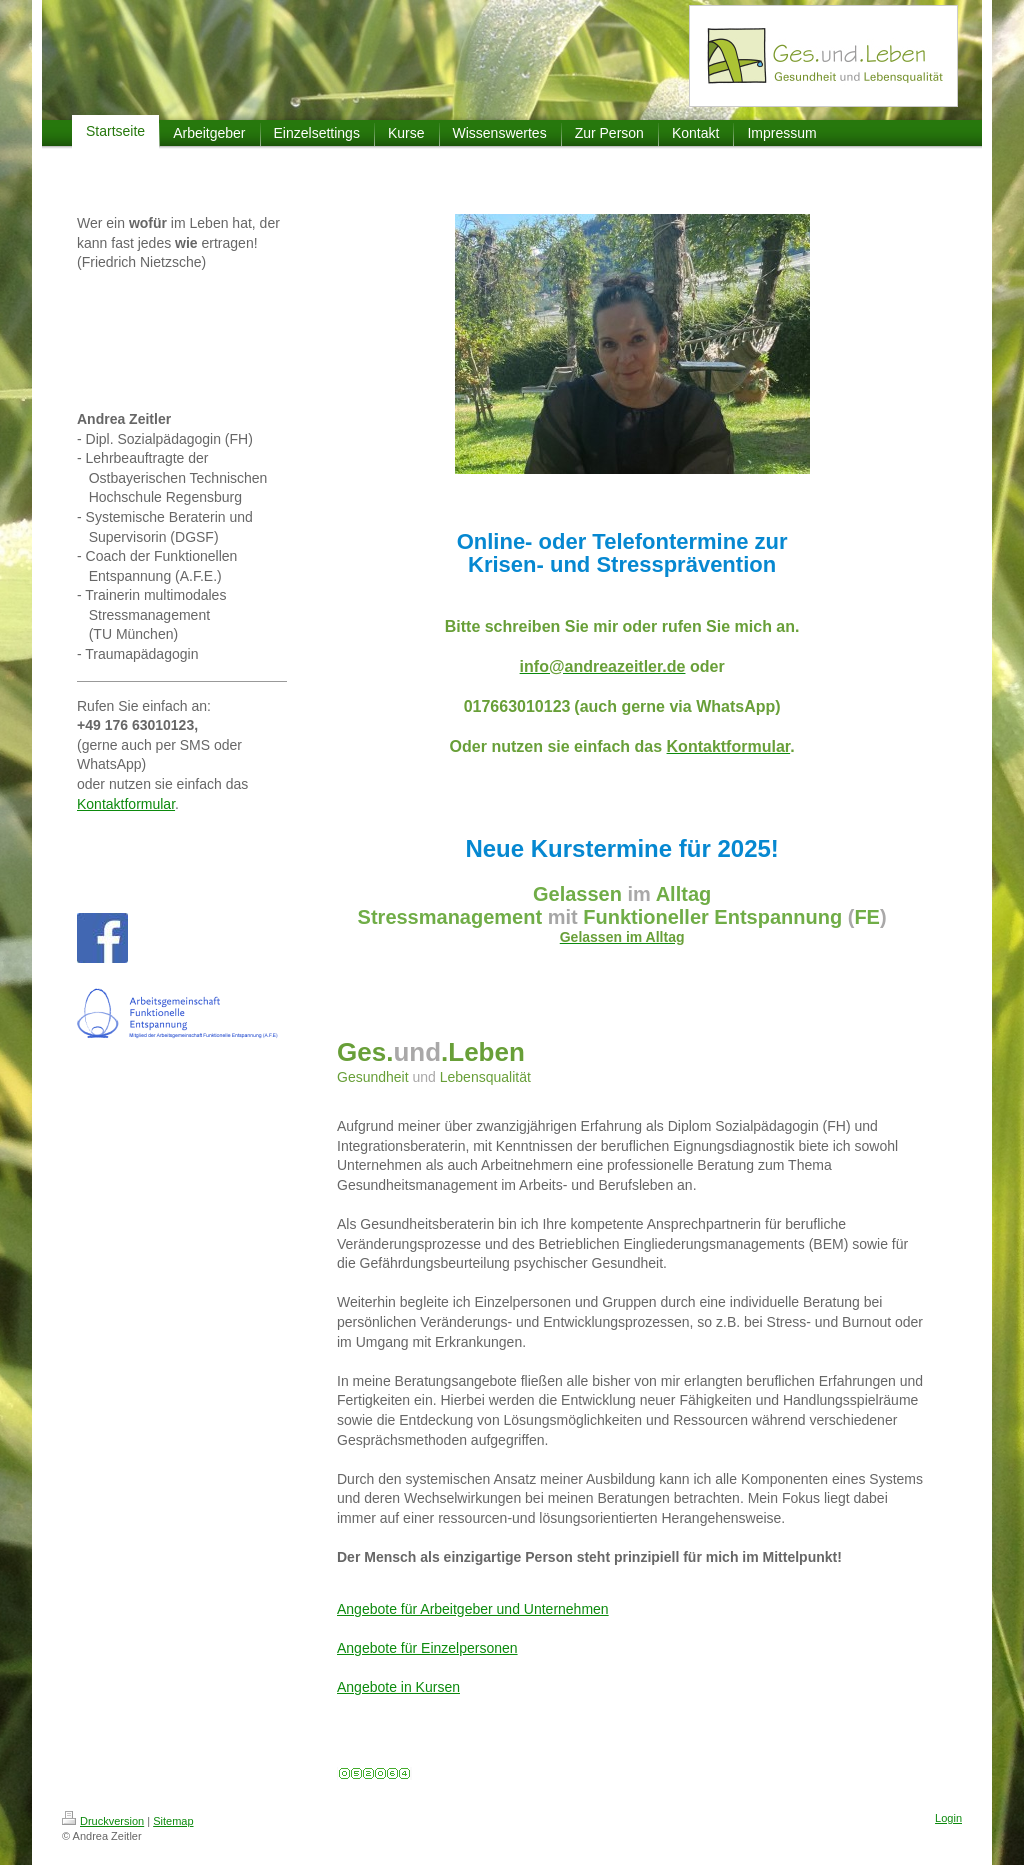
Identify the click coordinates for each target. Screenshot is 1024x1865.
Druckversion (103, 1821)
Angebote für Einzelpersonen (427, 1648)
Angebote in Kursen (398, 1687)
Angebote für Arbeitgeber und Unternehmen (473, 1609)
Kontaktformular (126, 804)
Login (948, 1818)
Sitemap (173, 1821)
